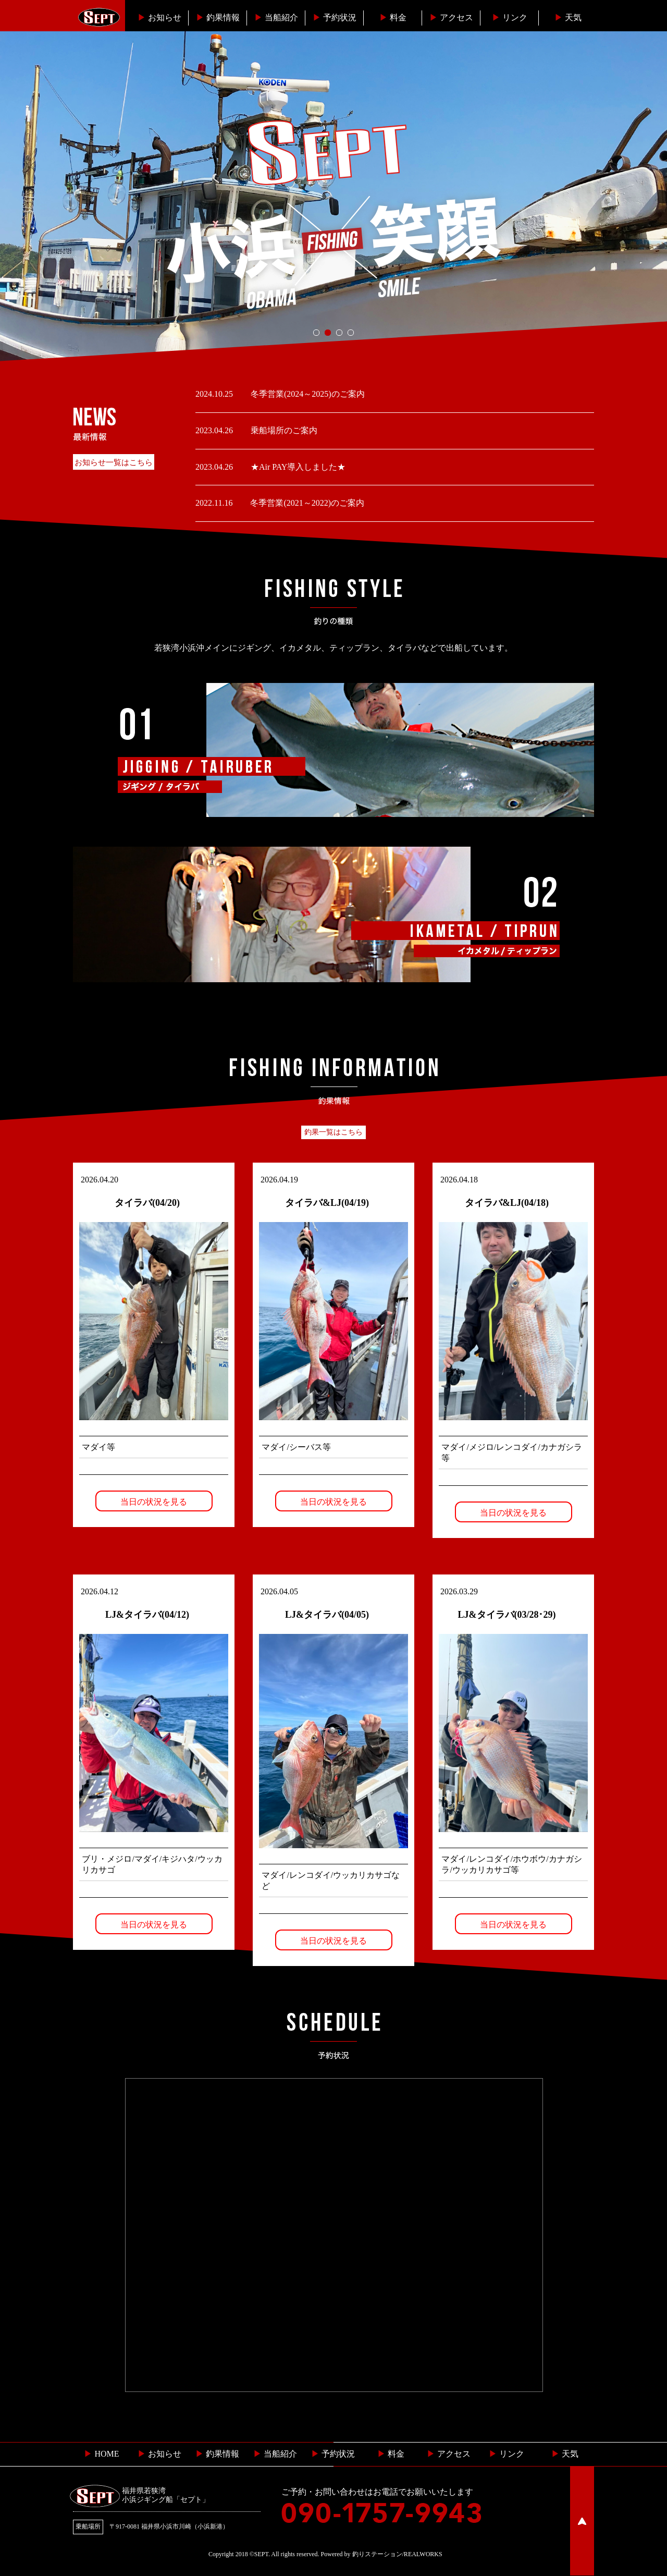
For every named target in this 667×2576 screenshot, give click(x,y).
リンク (509, 17)
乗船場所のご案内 (283, 430)
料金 (392, 17)
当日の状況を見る (153, 1501)
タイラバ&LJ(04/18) (507, 1203)
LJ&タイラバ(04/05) (327, 1614)
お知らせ (159, 17)
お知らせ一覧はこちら (114, 462)
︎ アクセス (449, 2453)
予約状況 (334, 17)
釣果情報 (218, 17)
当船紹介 (276, 17)
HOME (101, 2453)
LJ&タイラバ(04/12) (147, 1614)
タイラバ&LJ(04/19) (327, 1203)
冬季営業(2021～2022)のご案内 (306, 502)
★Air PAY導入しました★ (297, 466)
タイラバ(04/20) (147, 1203)
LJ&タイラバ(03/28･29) (507, 1614)
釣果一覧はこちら (333, 1132)
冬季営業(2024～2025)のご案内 (307, 393)
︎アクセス (451, 17)
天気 (568, 17)
